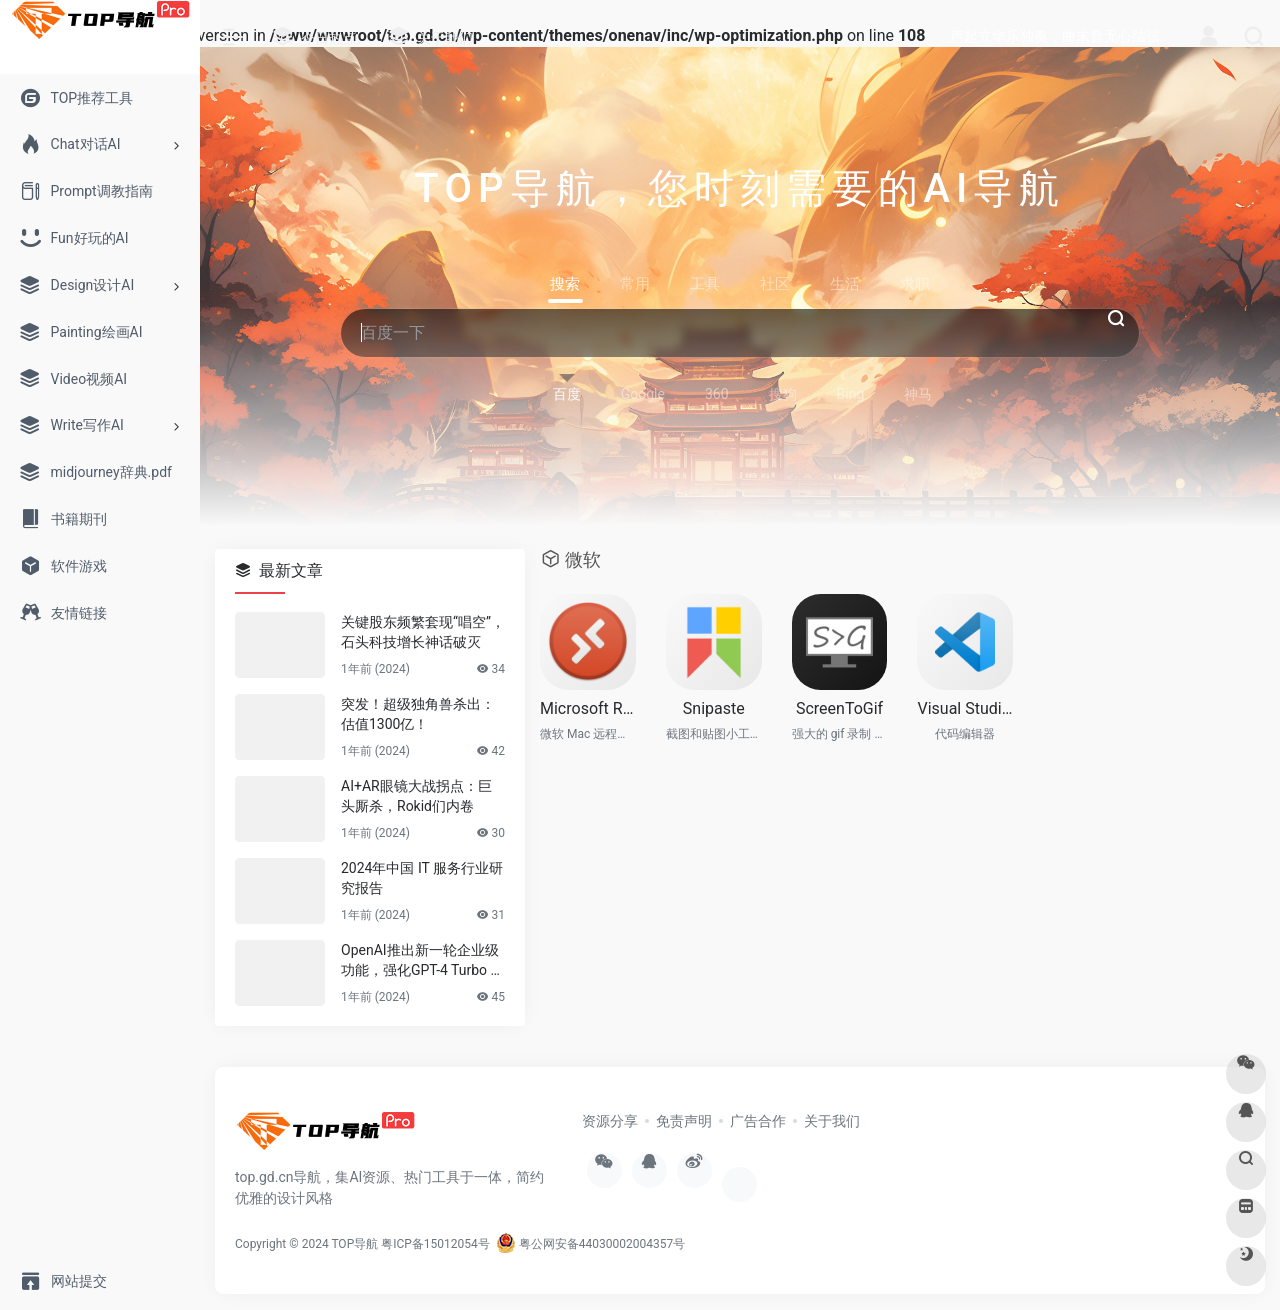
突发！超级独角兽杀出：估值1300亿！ (418, 714)
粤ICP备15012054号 (435, 1244)
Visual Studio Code (965, 708)
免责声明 (684, 1121)
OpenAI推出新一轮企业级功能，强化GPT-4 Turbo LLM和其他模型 (420, 961)
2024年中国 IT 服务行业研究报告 (422, 878)
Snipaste (714, 708)
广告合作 (758, 1121)
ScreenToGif (839, 708)
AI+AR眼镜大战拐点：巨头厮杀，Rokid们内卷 (416, 796)
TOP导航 (354, 1244)
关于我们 (832, 1121)
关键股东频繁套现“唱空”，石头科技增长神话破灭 (423, 632)
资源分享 (610, 1121)
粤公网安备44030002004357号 (590, 1244)
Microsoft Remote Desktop (588, 708)
